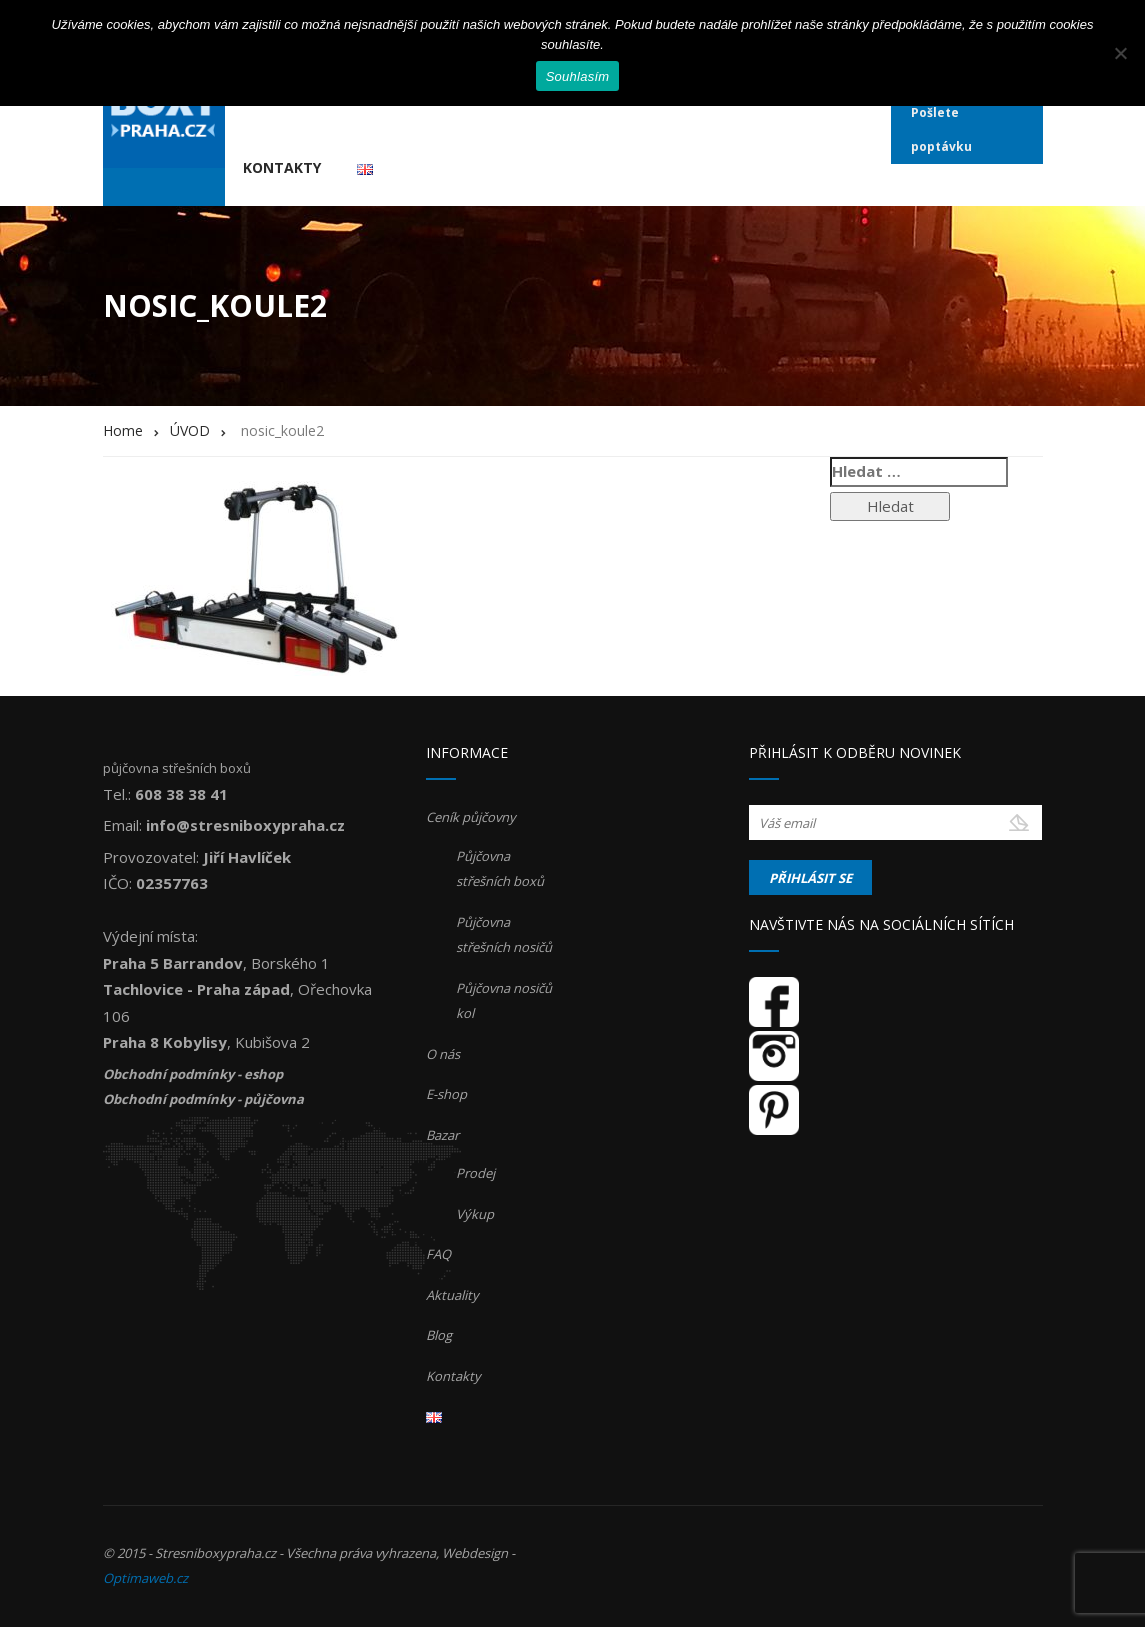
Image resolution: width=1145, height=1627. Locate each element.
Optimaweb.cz (145, 1578)
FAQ (438, 1254)
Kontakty (282, 167)
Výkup (475, 1214)
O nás (443, 1054)
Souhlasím (578, 76)
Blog (439, 1335)
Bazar (442, 1135)
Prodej (475, 1173)
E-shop (446, 1094)
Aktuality (452, 1295)
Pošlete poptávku (941, 129)
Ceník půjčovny (471, 817)
